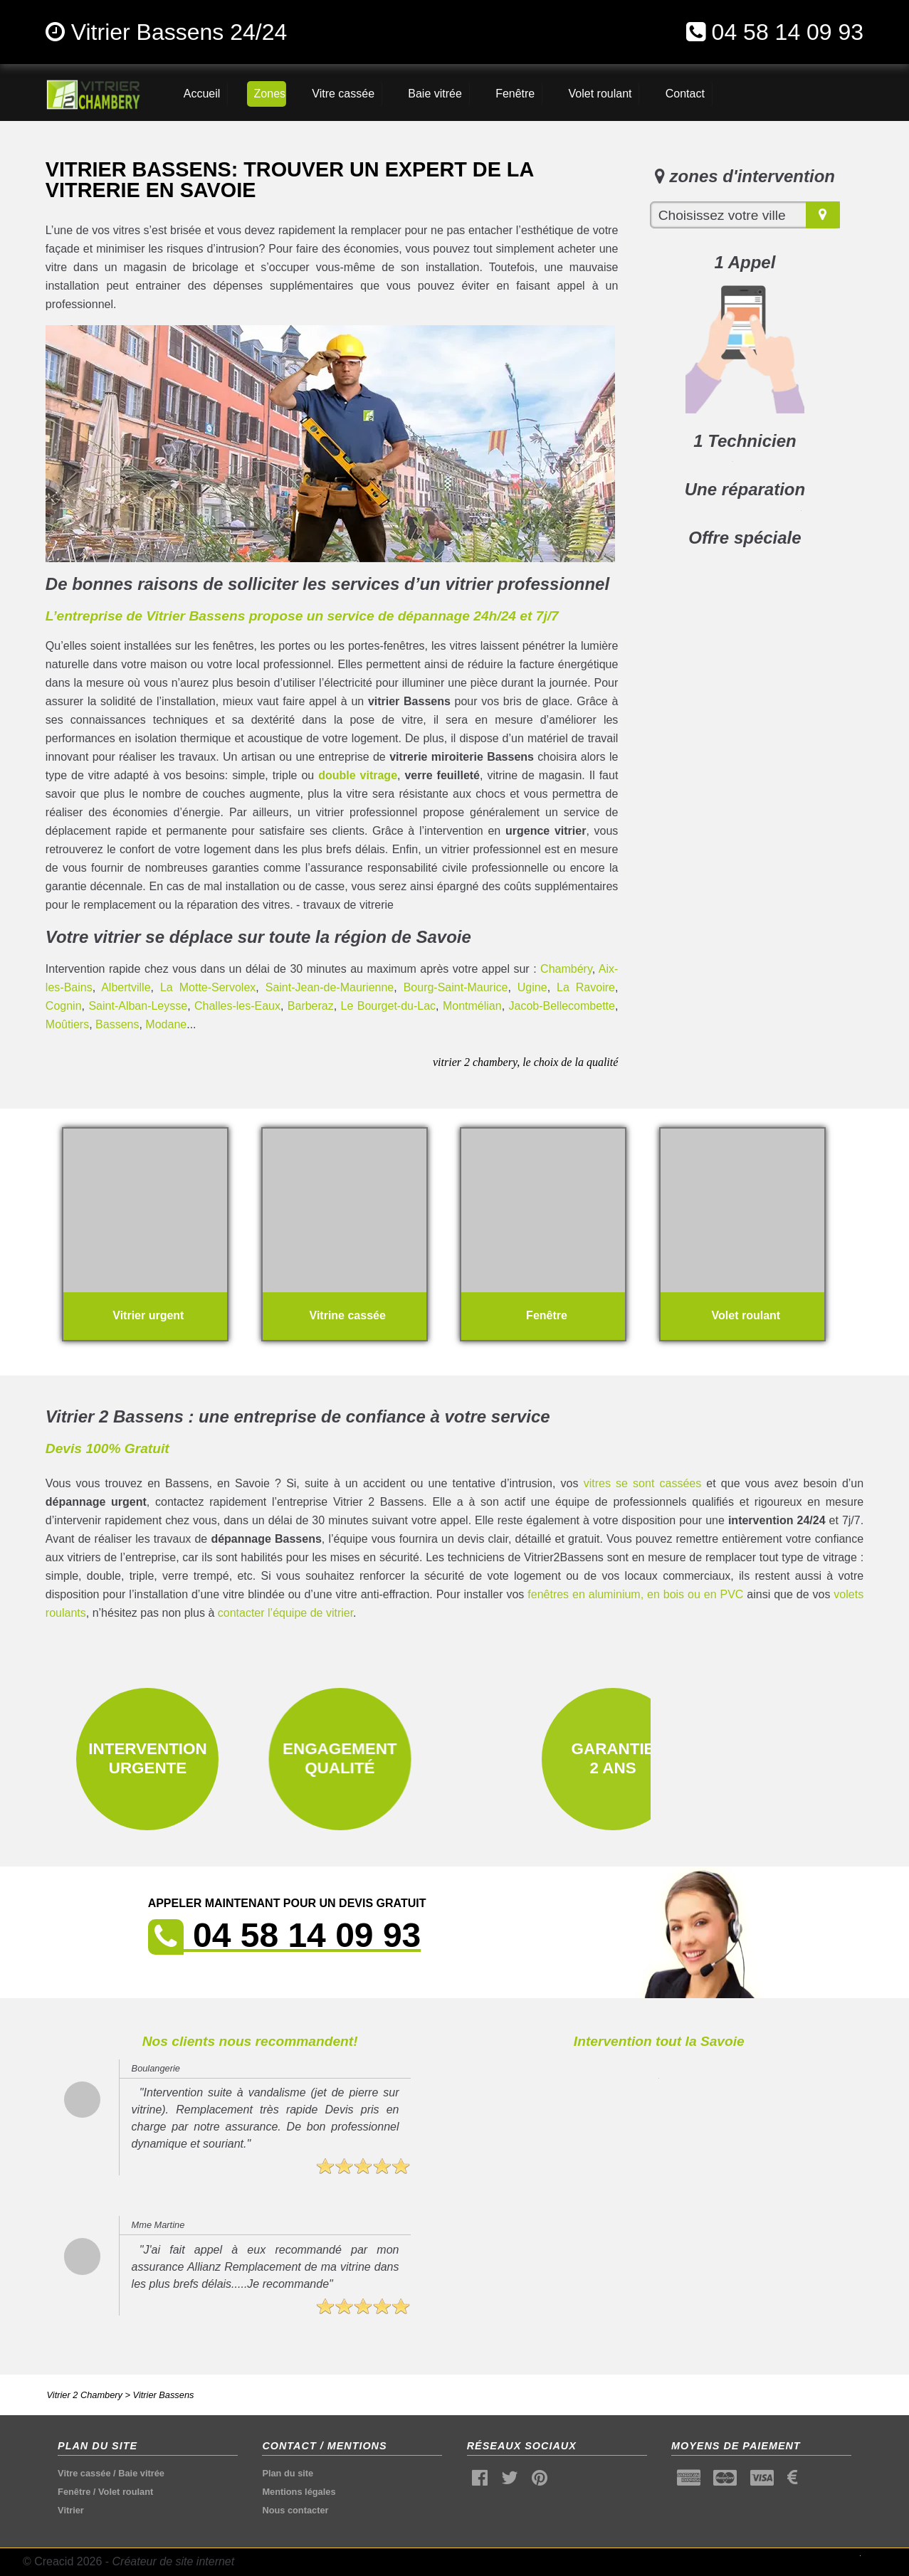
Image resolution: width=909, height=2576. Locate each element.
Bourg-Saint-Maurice (456, 987)
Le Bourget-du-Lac (388, 1006)
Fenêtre (74, 2491)
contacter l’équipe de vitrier (285, 1613)
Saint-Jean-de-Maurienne (330, 987)
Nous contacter (295, 2510)
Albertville (125, 987)
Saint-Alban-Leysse (137, 1006)
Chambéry (566, 969)
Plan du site (287, 2473)
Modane (165, 1024)
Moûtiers (67, 1024)
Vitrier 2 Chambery (84, 2395)
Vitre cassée (84, 2473)
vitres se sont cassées (643, 1483)
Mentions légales (298, 2491)
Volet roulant (125, 2491)
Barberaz (311, 1006)
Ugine (532, 987)
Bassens (117, 1024)
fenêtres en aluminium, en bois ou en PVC (635, 1594)
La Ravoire (586, 987)
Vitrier (71, 2510)
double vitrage (357, 775)
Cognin (64, 1006)
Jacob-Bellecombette (562, 1006)
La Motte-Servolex (208, 987)
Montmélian (472, 1006)
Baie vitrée (141, 2473)
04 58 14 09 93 (788, 32)
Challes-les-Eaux (237, 1006)
